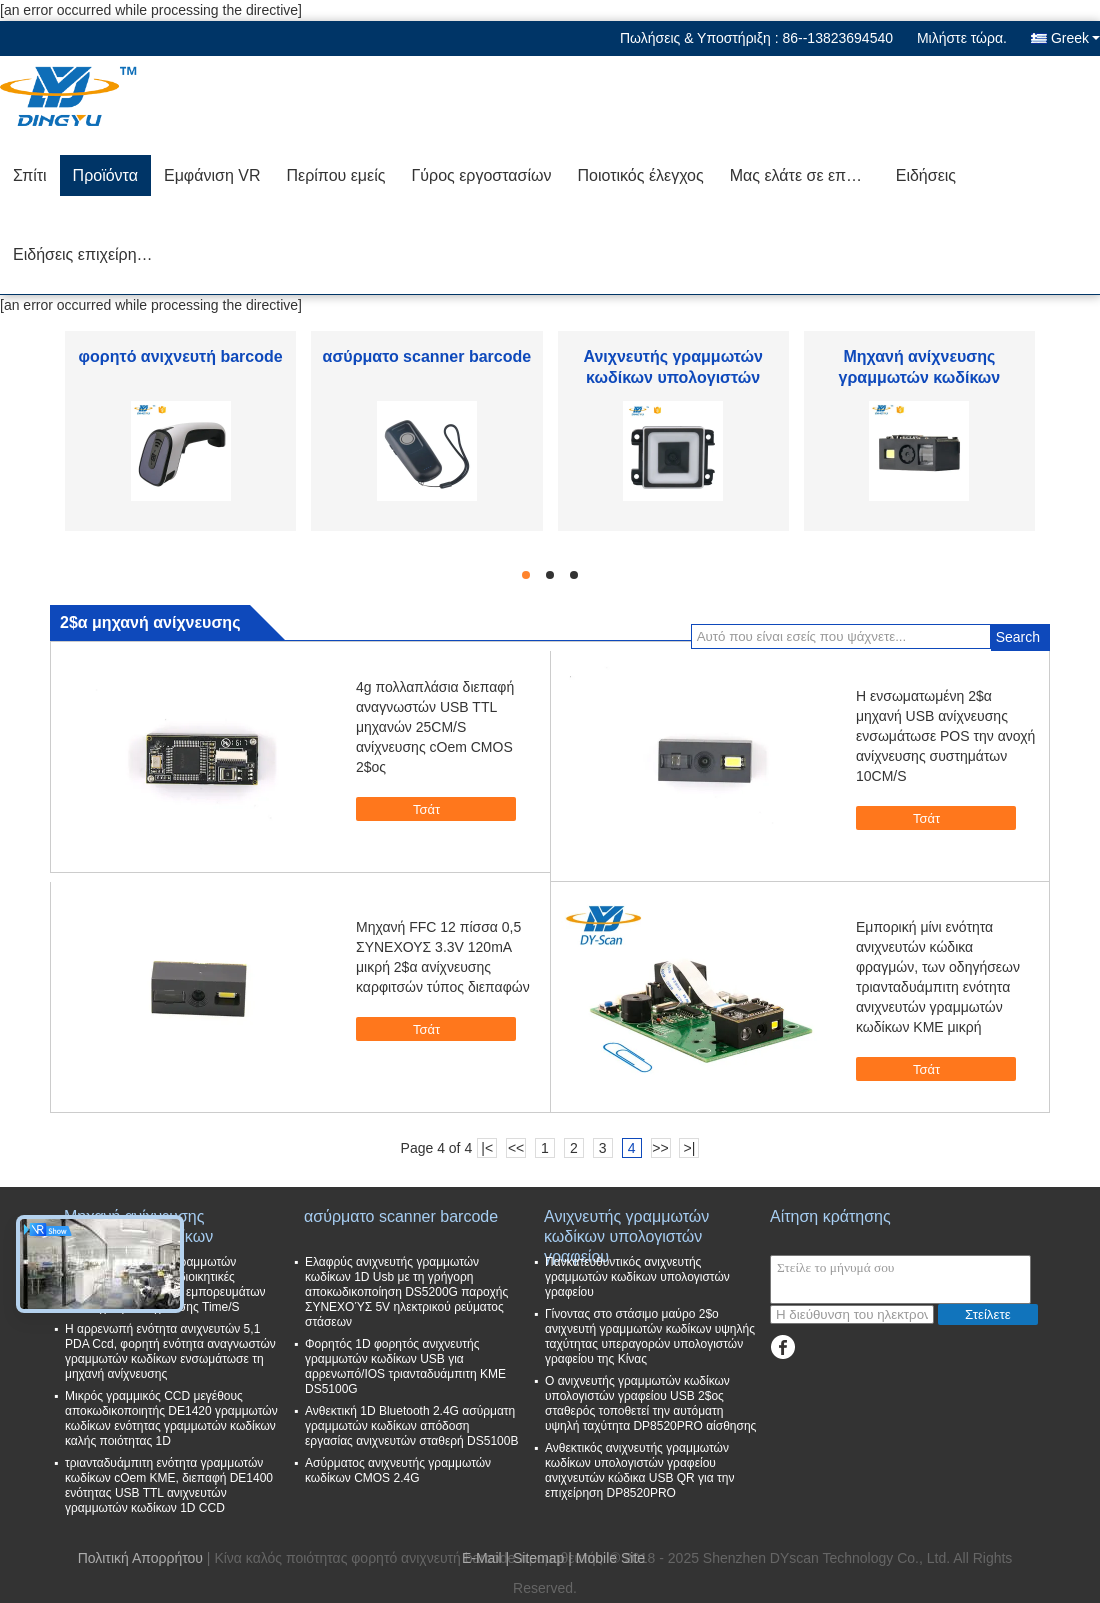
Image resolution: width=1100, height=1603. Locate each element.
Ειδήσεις (926, 175)
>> (660, 1148)
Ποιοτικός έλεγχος (640, 175)
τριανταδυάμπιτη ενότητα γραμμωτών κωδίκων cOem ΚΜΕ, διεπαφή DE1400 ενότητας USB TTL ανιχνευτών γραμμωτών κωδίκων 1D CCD (169, 1485)
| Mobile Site (606, 1558)
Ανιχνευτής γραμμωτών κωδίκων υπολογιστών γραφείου (672, 377)
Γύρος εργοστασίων (481, 175)
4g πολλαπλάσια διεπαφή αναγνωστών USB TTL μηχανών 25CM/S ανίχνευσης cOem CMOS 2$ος (435, 727)
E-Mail (482, 1558)
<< (516, 1148)
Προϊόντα (105, 175)
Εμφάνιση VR (212, 175)
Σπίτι (30, 175)
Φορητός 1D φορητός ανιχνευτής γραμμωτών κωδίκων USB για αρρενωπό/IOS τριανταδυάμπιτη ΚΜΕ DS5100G (405, 1366)
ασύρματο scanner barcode (427, 356)
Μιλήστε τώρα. (962, 38)
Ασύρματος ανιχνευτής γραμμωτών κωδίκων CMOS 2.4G (398, 1470)
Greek (1075, 38)
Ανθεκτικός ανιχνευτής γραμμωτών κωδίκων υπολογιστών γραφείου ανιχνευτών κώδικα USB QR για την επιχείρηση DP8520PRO (639, 1470)
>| (690, 1148)
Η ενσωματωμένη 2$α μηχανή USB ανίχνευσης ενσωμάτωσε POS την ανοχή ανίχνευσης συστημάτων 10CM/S (945, 736)
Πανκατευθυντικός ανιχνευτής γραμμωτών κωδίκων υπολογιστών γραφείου (637, 1277)
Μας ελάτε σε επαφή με (806, 175)
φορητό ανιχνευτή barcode (181, 356)
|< (487, 1148)
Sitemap (538, 1558)
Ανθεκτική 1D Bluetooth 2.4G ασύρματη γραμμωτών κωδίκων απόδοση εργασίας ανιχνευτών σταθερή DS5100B (411, 1426)
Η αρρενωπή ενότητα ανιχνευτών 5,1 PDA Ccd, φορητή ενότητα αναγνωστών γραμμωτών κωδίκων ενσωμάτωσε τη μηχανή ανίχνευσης (170, 1351)
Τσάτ (416, 808)
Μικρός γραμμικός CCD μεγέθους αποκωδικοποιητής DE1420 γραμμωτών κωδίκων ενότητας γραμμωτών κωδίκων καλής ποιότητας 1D (171, 1418)
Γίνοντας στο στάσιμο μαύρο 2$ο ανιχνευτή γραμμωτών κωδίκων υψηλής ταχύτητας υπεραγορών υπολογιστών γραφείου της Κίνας (650, 1336)
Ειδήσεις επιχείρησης (88, 254)
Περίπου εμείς (335, 175)
